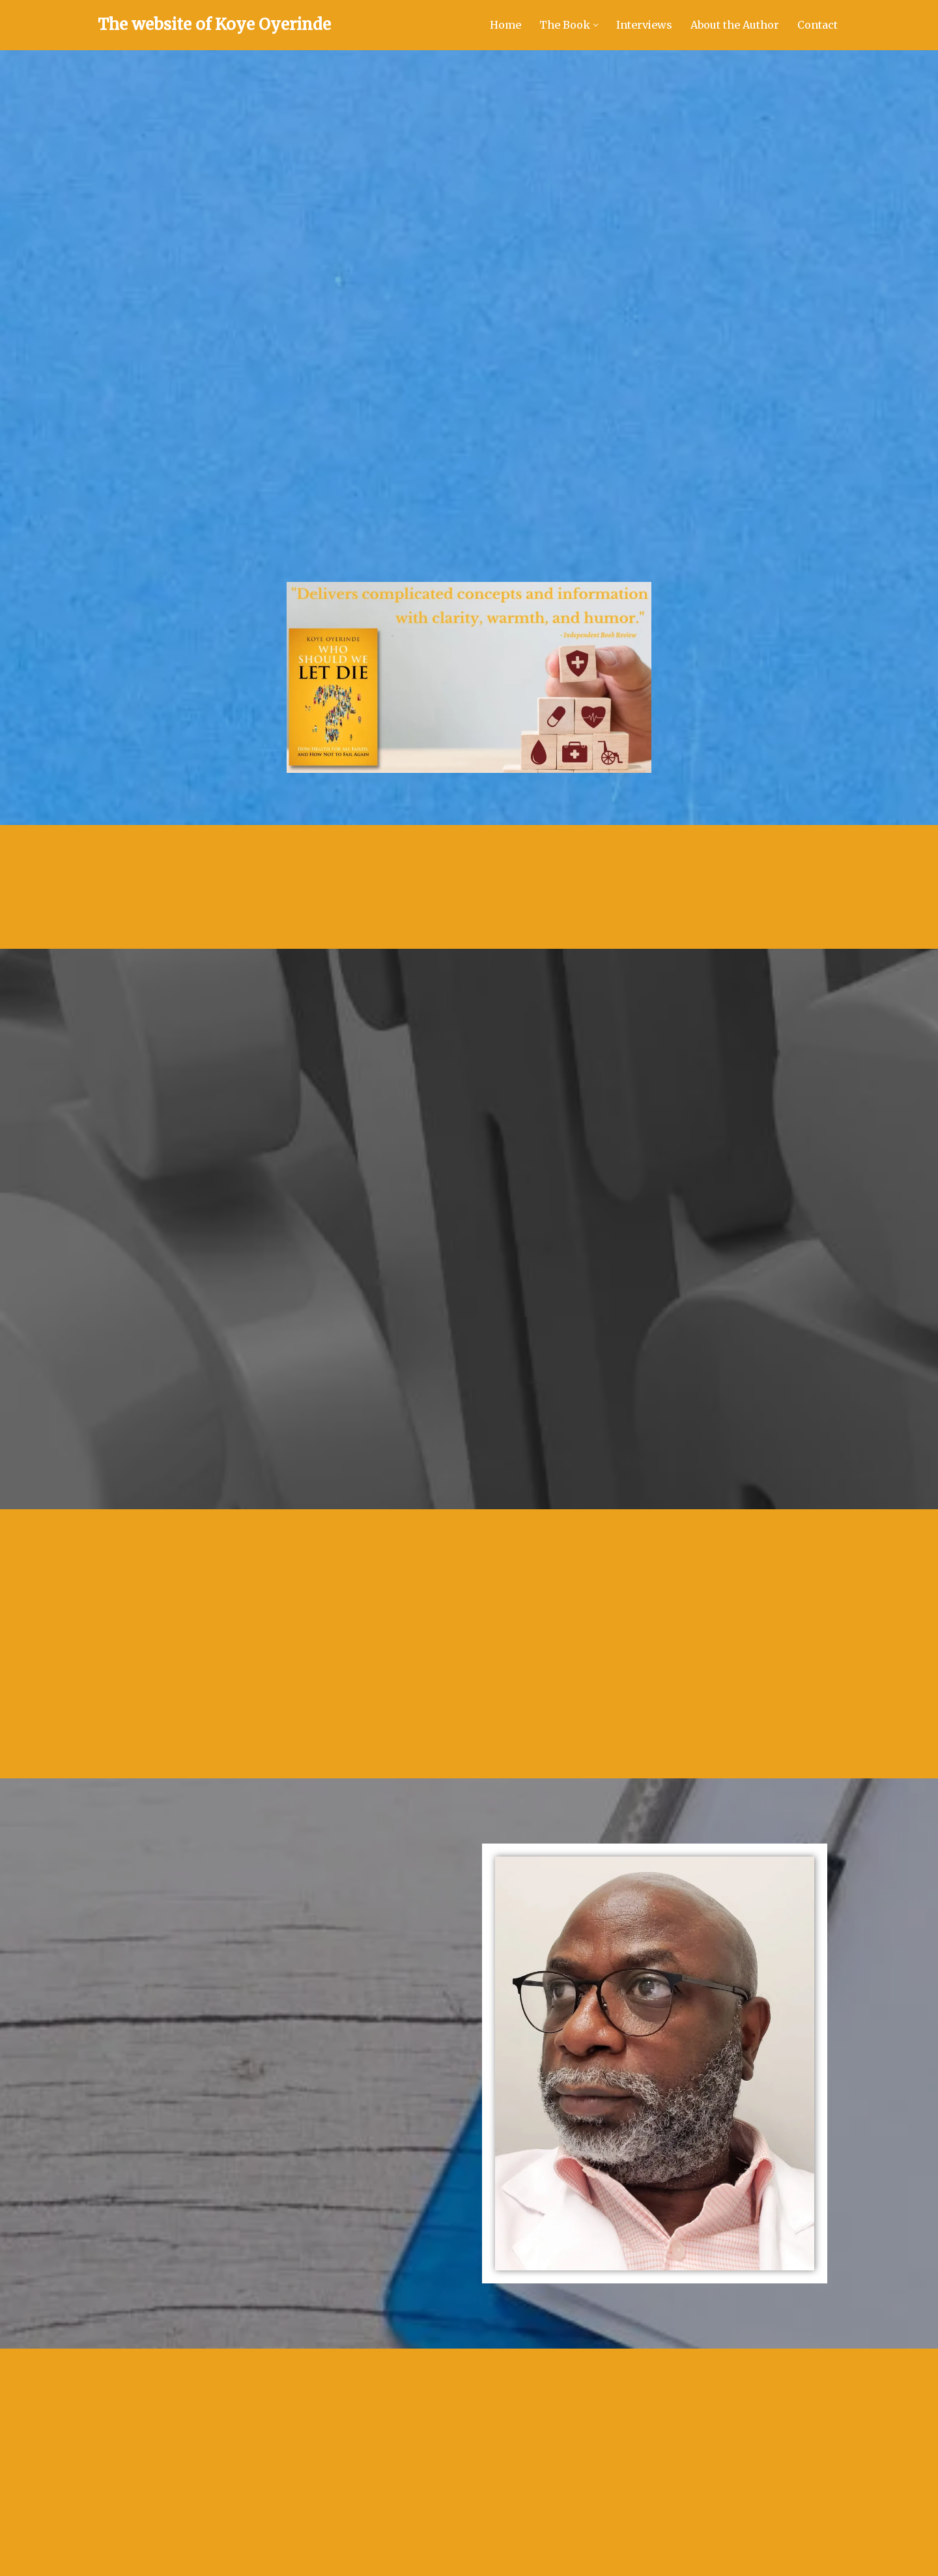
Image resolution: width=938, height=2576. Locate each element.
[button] (595, 25)
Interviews (644, 24)
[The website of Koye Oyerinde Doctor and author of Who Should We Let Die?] (214, 25)
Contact (817, 24)
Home (505, 24)
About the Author (734, 24)
